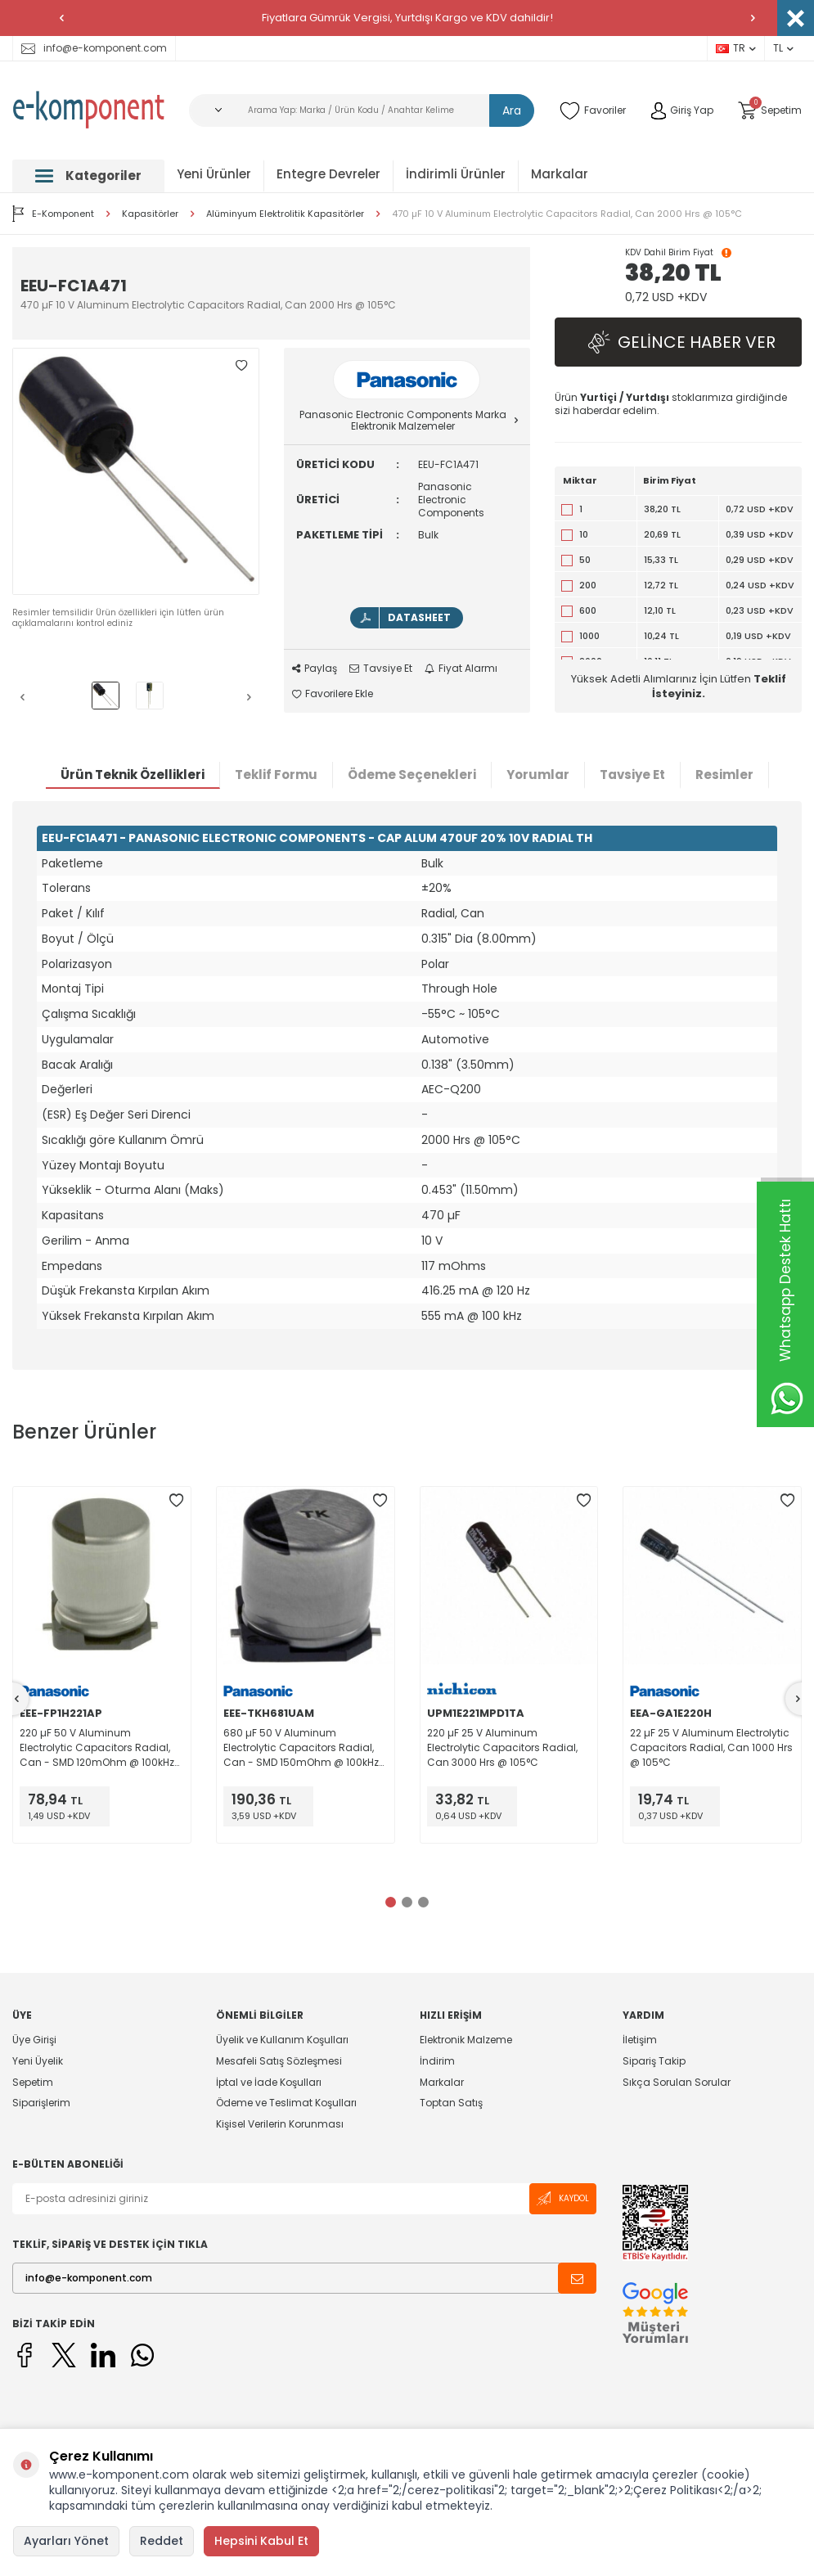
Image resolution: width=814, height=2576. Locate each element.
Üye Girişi (34, 2040)
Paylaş (314, 668)
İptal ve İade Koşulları (269, 2082)
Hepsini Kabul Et (261, 2541)
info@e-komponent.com (94, 48)
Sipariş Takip (654, 2061)
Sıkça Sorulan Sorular (677, 2082)
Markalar (559, 173)
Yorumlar (537, 774)
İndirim (437, 2061)
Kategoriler (88, 175)
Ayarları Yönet (66, 2541)
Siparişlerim (41, 2103)
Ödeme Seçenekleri (412, 774)
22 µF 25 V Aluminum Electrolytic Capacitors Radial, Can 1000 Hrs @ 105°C (711, 1747)
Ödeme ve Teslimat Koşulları (286, 2103)
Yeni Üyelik (37, 2061)
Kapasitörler (150, 214)
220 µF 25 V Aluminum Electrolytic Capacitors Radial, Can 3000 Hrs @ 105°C (502, 1747)
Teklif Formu (276, 774)
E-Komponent (53, 213)
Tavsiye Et (380, 668)
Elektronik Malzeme (466, 2040)
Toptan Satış (451, 2103)
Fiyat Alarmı (461, 668)
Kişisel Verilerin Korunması (280, 2124)
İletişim (640, 2040)
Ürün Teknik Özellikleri (133, 774)
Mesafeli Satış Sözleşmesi (279, 2061)
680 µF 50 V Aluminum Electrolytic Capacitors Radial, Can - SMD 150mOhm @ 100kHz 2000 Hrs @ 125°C (301, 1748)
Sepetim (32, 2082)
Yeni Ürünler (214, 173)
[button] (61, 18)
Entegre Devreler (328, 173)
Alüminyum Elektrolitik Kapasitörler (285, 214)
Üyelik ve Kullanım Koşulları (282, 2040)
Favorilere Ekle (332, 693)
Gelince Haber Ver (678, 342)
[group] (136, 471)
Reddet (161, 2541)
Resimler (724, 774)
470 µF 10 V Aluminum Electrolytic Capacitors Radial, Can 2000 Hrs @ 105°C (567, 214)
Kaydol (563, 2198)
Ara (511, 110)
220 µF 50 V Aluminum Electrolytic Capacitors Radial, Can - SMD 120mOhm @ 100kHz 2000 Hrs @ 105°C (97, 1748)
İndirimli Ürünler (456, 173)
